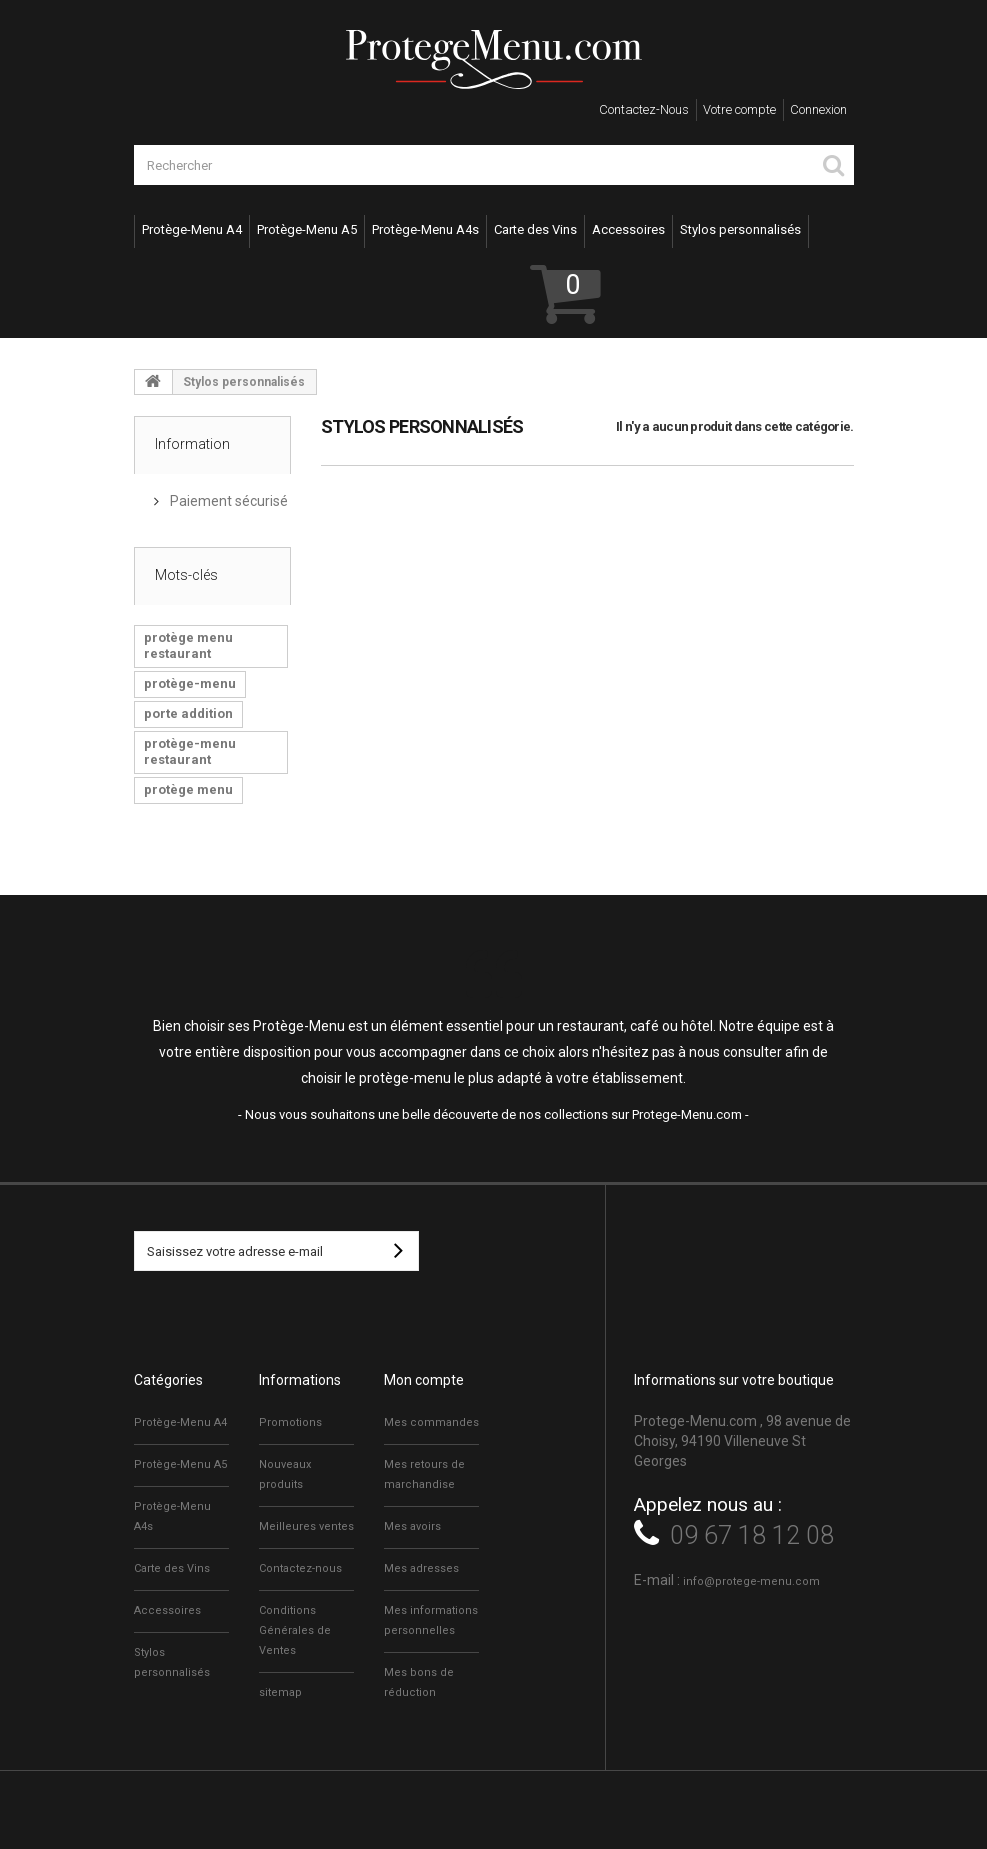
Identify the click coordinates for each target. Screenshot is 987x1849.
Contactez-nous (644, 109)
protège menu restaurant (188, 645)
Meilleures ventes (306, 1526)
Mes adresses (421, 1568)
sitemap (280, 1692)
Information (192, 444)
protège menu (188, 789)
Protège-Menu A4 (192, 229)
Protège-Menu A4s (425, 229)
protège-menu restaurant (190, 751)
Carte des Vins (535, 229)
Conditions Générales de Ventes (295, 1630)
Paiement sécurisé (227, 501)
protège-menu (190, 683)
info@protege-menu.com (751, 1581)
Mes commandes (431, 1422)
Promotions (290, 1422)
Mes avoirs (412, 1526)
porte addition (188, 713)
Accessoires (628, 229)
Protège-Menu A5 (307, 229)
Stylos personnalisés (740, 229)
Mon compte (424, 1380)
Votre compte (739, 109)
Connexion (818, 109)
